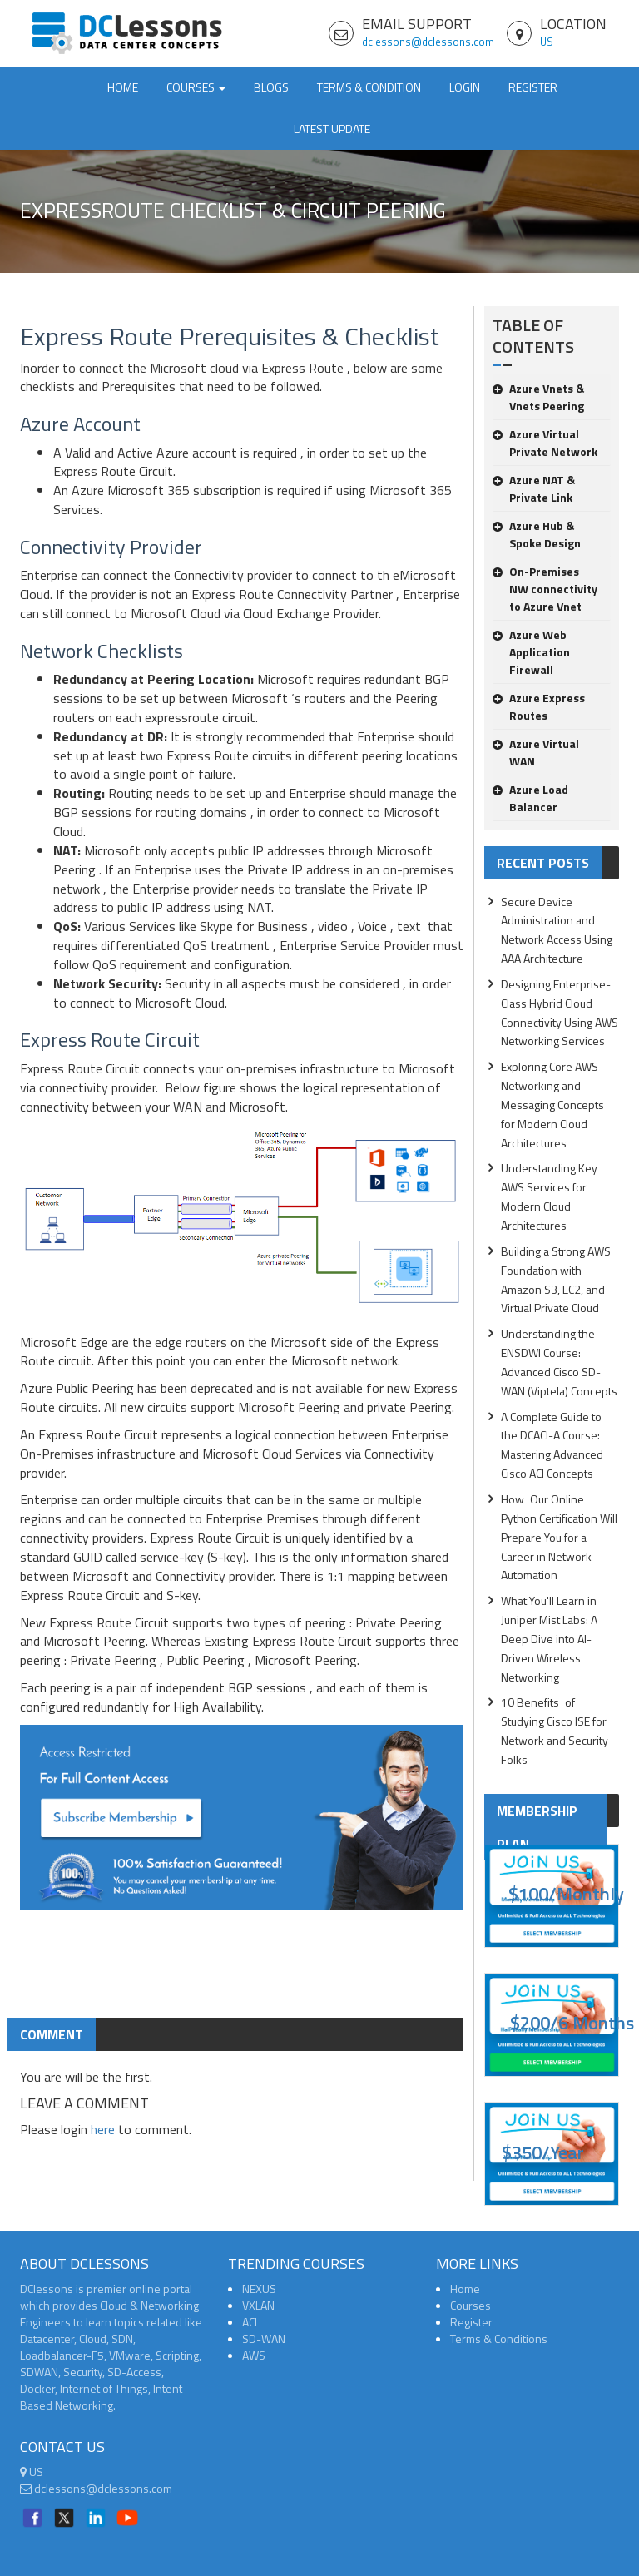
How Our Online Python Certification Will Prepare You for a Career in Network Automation (559, 1536)
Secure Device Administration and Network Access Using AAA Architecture (556, 930)
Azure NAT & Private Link (534, 488)
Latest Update (332, 128)
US (546, 41)
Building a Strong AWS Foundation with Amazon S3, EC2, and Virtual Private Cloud (556, 1279)
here (103, 2129)
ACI (249, 2322)
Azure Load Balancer (530, 797)
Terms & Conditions (498, 2338)
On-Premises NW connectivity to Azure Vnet (545, 588)
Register (532, 87)
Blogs (271, 87)
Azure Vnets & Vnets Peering (538, 396)
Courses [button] (195, 87)
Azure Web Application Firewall (531, 652)
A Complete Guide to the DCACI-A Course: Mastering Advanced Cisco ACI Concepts (552, 1445)
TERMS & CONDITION (369, 87)
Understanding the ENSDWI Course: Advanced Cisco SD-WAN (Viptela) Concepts (559, 1362)
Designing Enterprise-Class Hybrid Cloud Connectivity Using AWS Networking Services (559, 1012)
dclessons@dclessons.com (428, 41)
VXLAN (258, 2305)
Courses (470, 2305)
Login (464, 87)
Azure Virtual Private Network (545, 442)
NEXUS (259, 2288)
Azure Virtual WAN (536, 752)
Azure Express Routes (539, 706)
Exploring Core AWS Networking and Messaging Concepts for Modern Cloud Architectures (552, 1104)
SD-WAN (263, 2338)
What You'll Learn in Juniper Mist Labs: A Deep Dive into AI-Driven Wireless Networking (549, 1638)
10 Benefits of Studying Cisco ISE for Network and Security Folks (554, 1730)
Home (122, 87)
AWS (253, 2355)
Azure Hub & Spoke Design (537, 534)
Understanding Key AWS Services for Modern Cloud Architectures (549, 1196)
